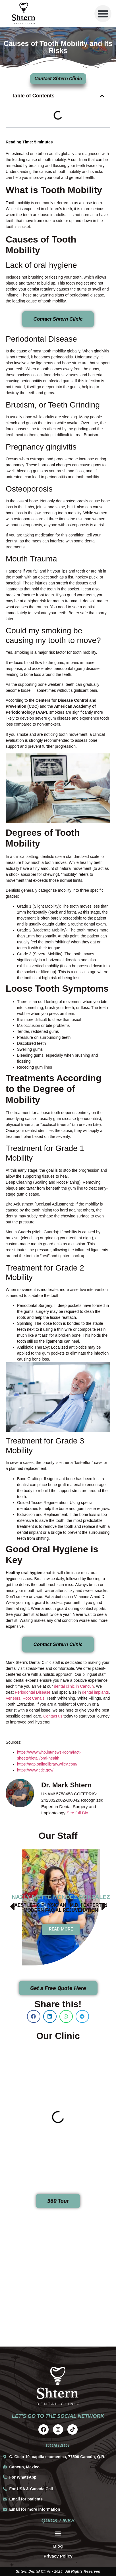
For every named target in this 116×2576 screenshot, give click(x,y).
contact (58, 2445)
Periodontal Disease (32, 1692)
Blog (58, 2546)
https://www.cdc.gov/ (35, 1770)
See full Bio (77, 1812)
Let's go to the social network (58, 2416)
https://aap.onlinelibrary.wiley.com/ (47, 1764)
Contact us (53, 1716)
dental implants (95, 1692)
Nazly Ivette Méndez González (61, 1897)
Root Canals (33, 1698)
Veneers (13, 1698)
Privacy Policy (58, 2556)
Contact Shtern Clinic (58, 319)
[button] (102, 13)
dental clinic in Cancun (74, 1686)
